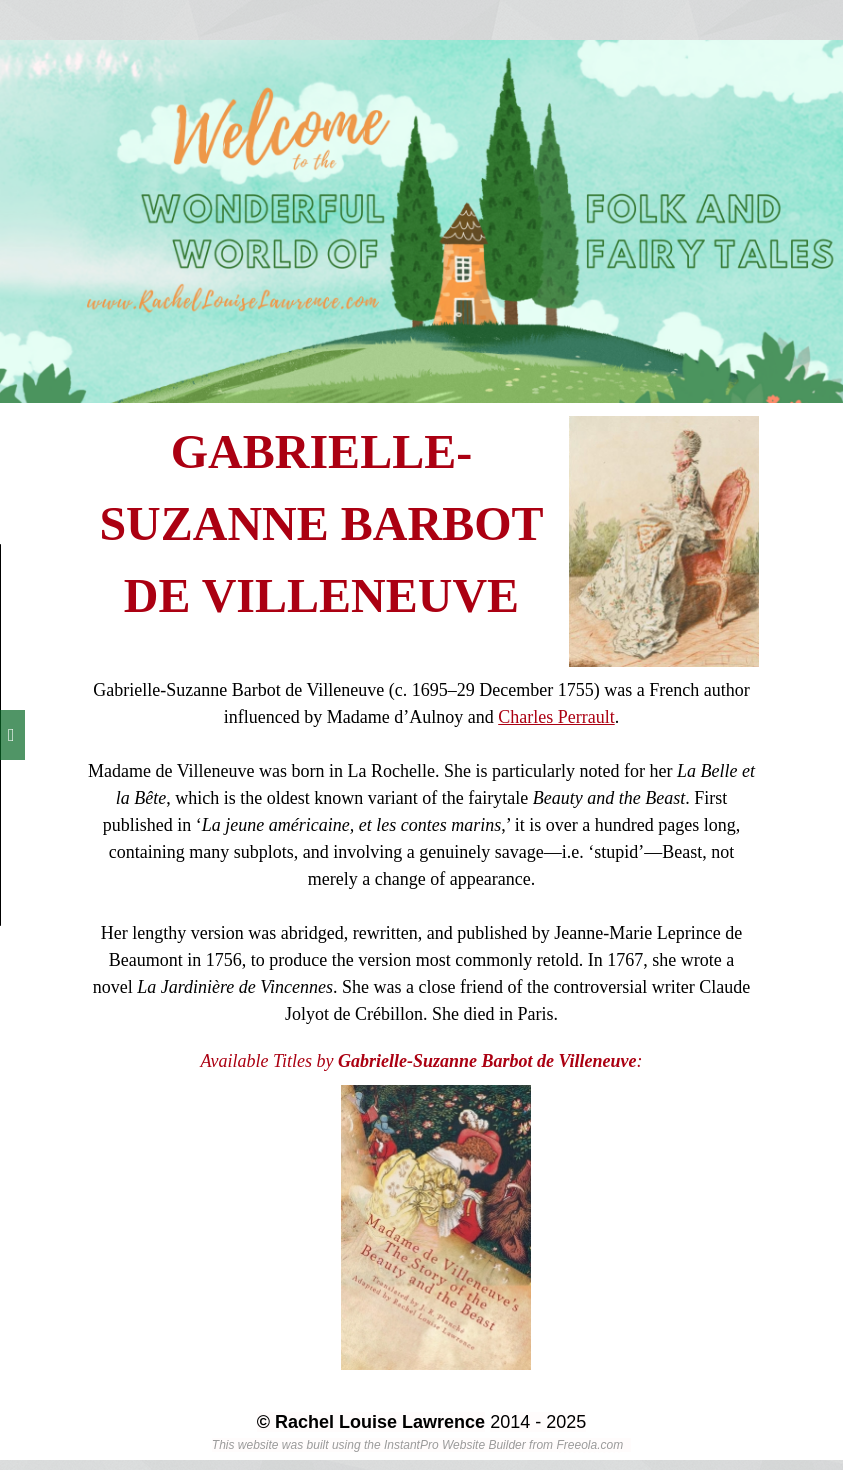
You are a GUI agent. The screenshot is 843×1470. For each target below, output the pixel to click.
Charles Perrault (556, 717)
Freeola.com (589, 1445)
